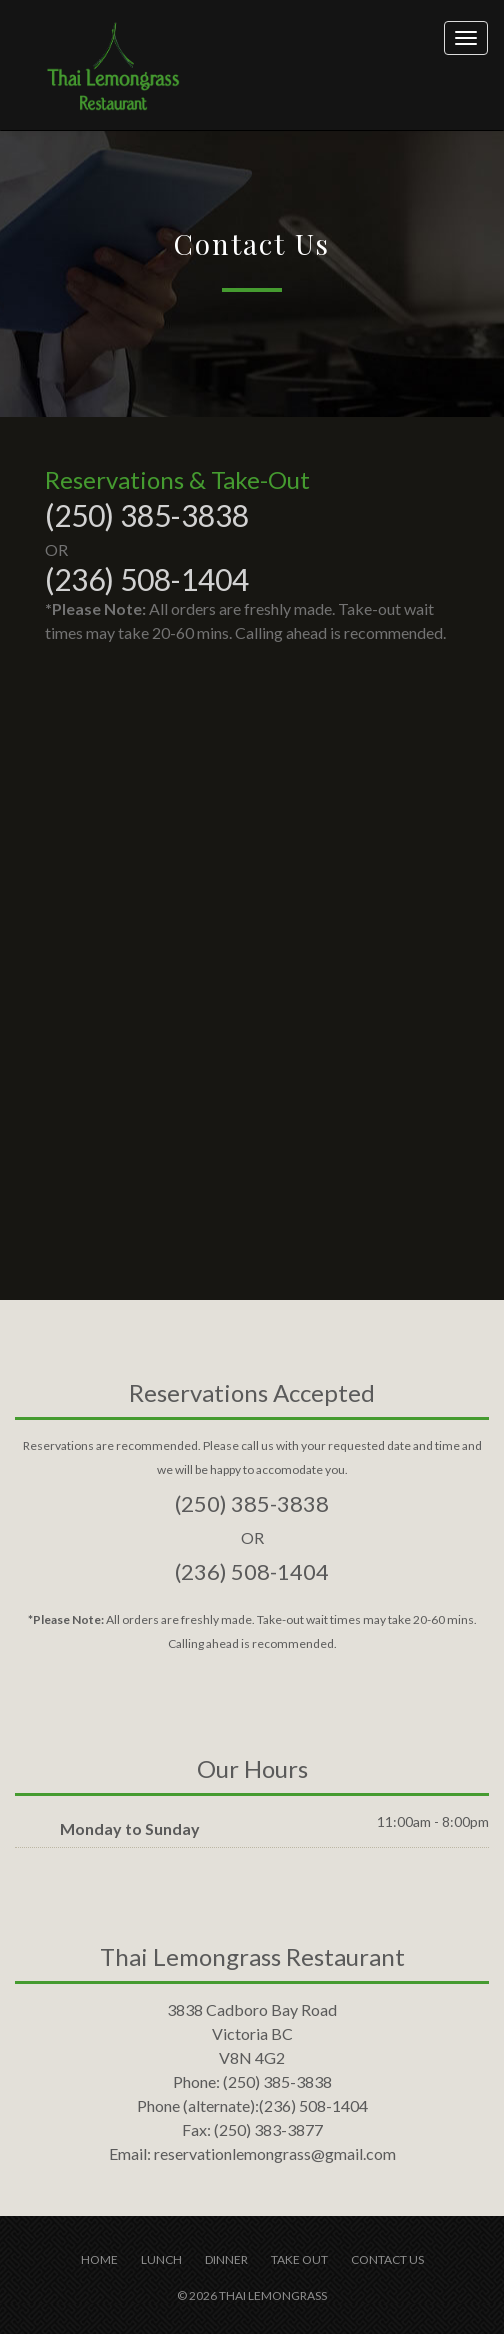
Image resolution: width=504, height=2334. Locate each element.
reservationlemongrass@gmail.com (275, 2153)
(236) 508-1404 (147, 579)
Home (99, 2259)
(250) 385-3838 (147, 515)
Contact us (387, 2259)
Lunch (161, 2259)
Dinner (226, 2259)
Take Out (299, 2259)
